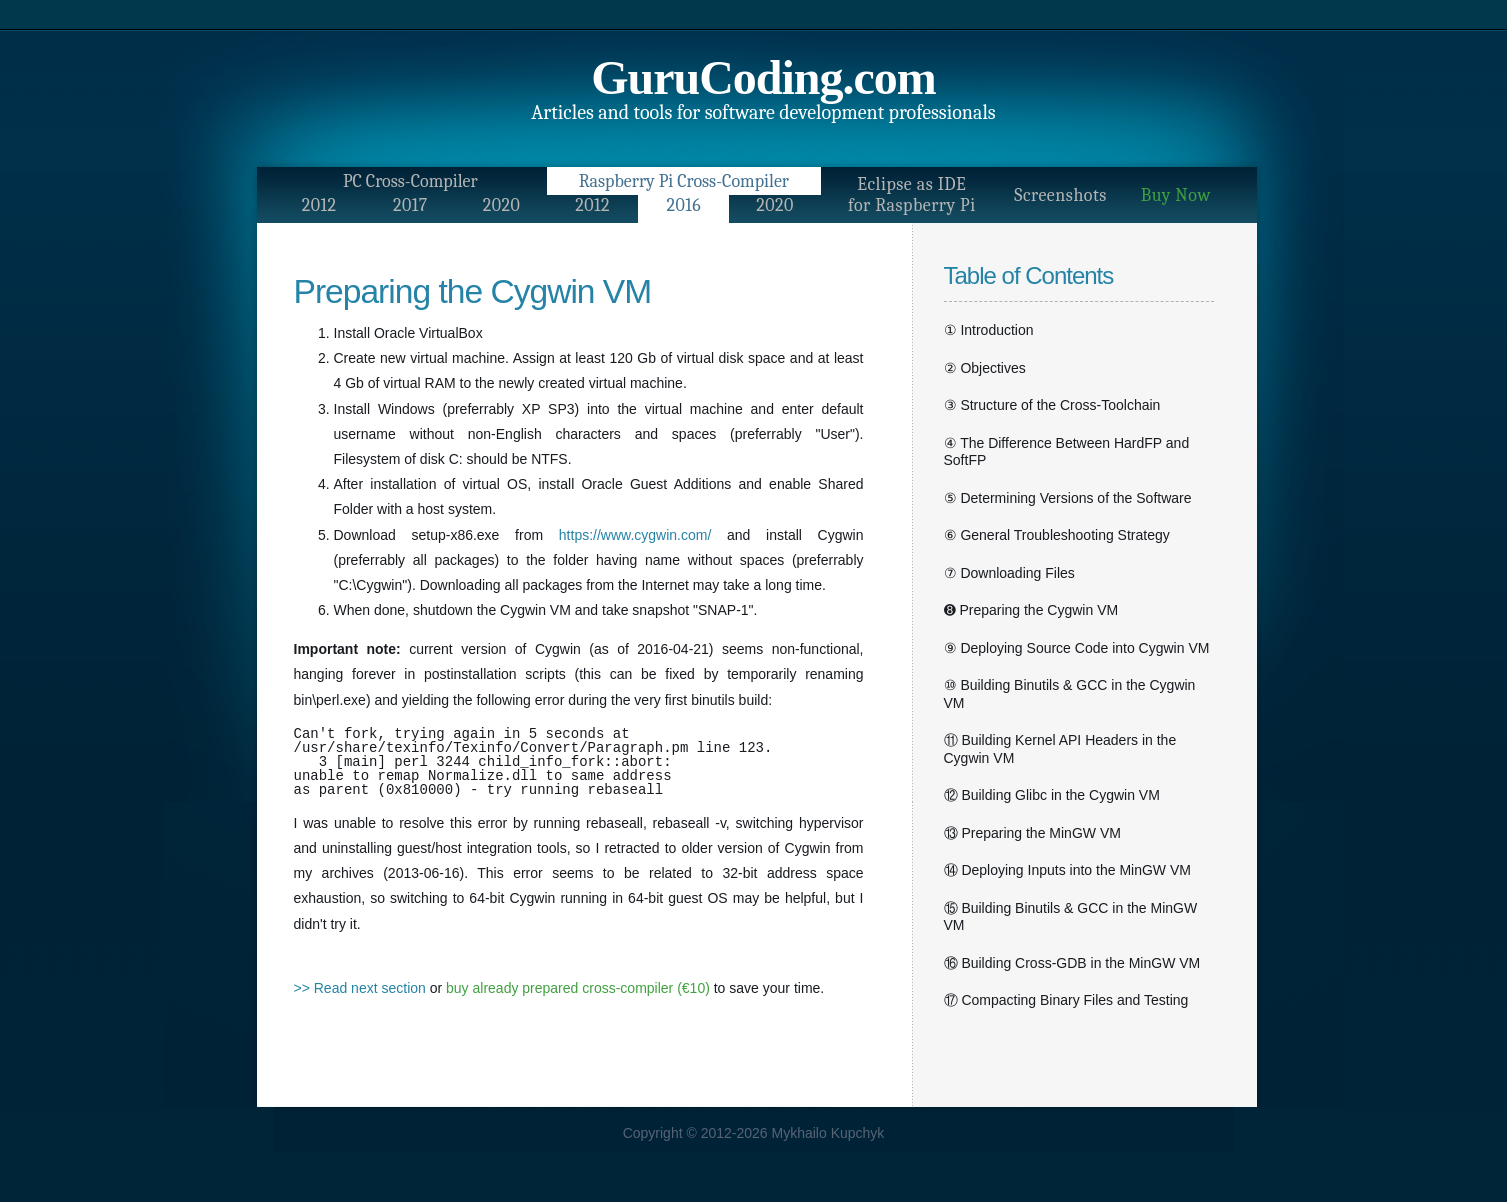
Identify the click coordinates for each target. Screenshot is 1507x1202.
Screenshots (1060, 195)
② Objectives (985, 368)
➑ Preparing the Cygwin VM (1031, 610)
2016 (683, 205)
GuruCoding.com (763, 77)
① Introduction (989, 330)
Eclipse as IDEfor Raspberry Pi (912, 195)
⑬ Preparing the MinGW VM (1032, 833)
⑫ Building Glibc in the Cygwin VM (1052, 795)
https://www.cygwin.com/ (635, 535)
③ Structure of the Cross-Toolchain (1052, 405)
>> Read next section (360, 988)
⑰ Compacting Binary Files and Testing (1066, 1000)
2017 (410, 205)
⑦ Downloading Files (1009, 573)
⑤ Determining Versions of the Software (1068, 498)
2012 (319, 205)
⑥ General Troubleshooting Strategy (1057, 535)
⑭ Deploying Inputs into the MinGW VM (1067, 870)
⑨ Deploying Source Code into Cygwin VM (1077, 648)
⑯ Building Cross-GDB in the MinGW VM (1072, 963)
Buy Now (1176, 195)
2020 (502, 205)
